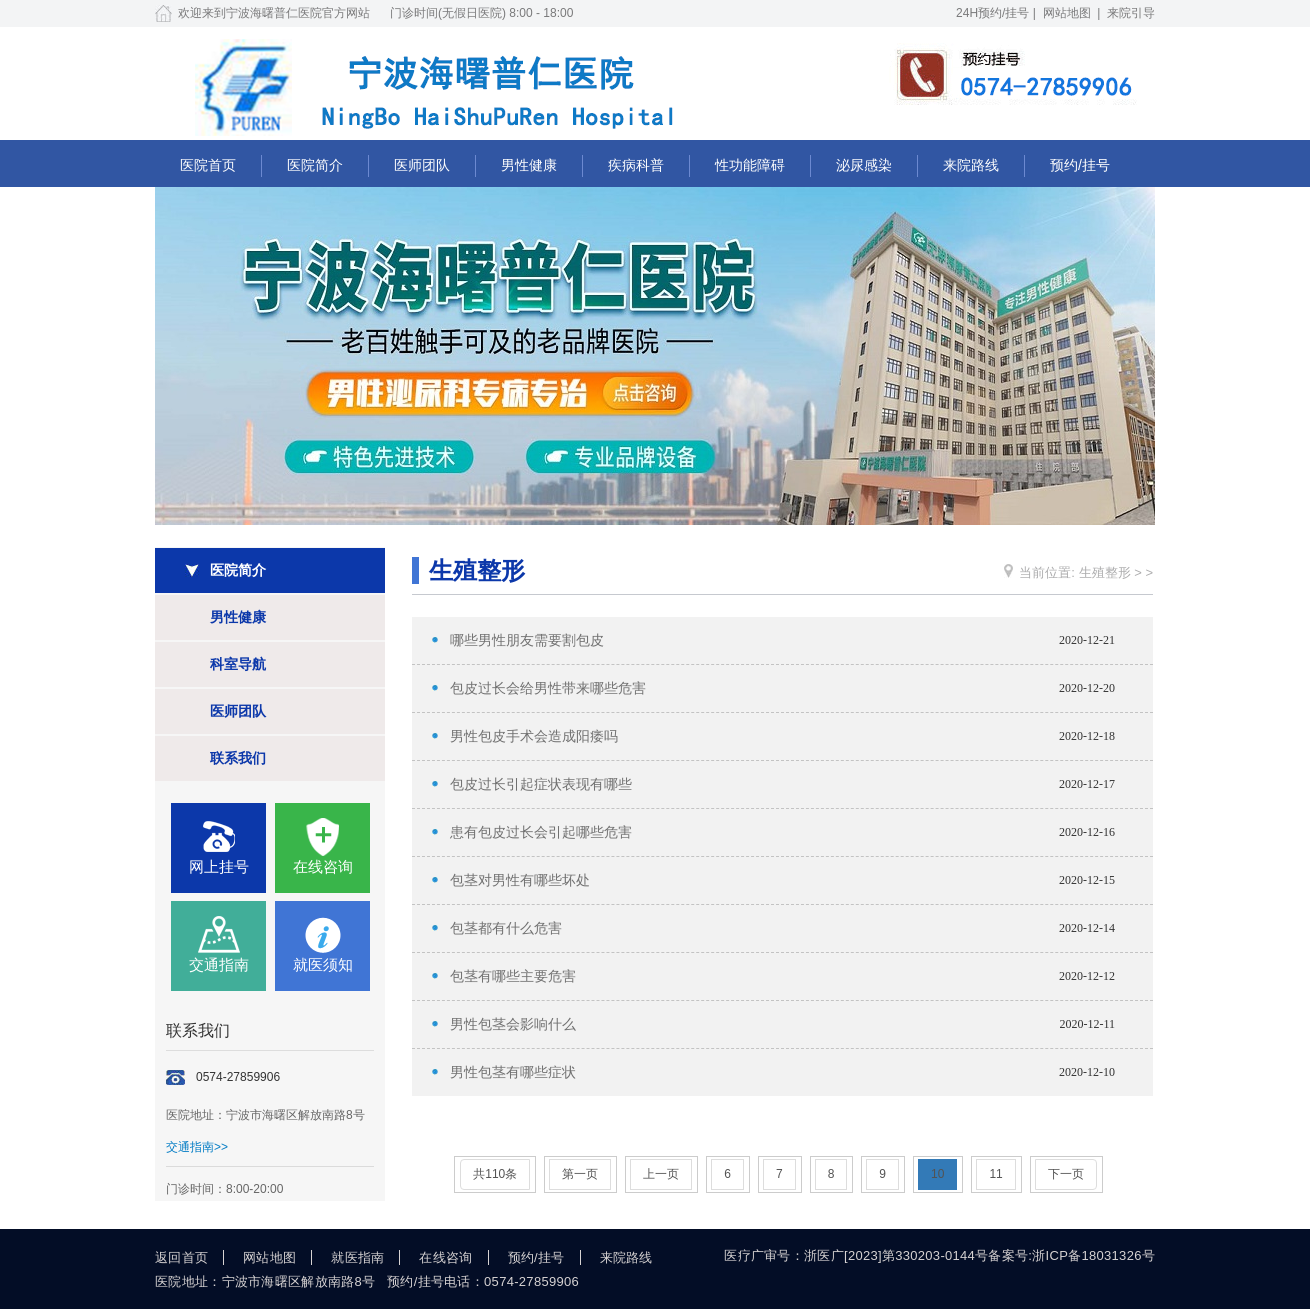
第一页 (580, 1174)
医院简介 (315, 165)
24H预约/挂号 (992, 13)
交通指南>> (197, 1147)
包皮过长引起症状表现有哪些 (541, 784)
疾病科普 (636, 165)
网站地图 (1067, 13)
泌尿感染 (864, 165)
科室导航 (238, 664)
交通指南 (219, 964)
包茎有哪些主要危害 (513, 976)
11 (995, 1174)
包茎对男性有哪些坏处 (520, 880)
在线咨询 (323, 866)
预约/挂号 (1080, 165)
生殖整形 (1105, 572)
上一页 (661, 1174)
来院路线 (971, 165)
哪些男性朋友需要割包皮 (527, 640)
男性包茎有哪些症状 (513, 1072)
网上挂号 (219, 866)
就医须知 (323, 964)
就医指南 (357, 1257)
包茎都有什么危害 (506, 928)
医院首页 (208, 165)
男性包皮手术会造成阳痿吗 (534, 736)
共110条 (495, 1174)
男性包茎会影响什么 (513, 1024)
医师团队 (422, 165)
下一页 (1066, 1174)
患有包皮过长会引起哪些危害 (541, 832)
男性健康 (529, 165)
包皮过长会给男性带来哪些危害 (548, 688)
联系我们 (238, 758)
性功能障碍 (750, 165)
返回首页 (181, 1257)
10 (937, 1174)
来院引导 (1131, 13)
